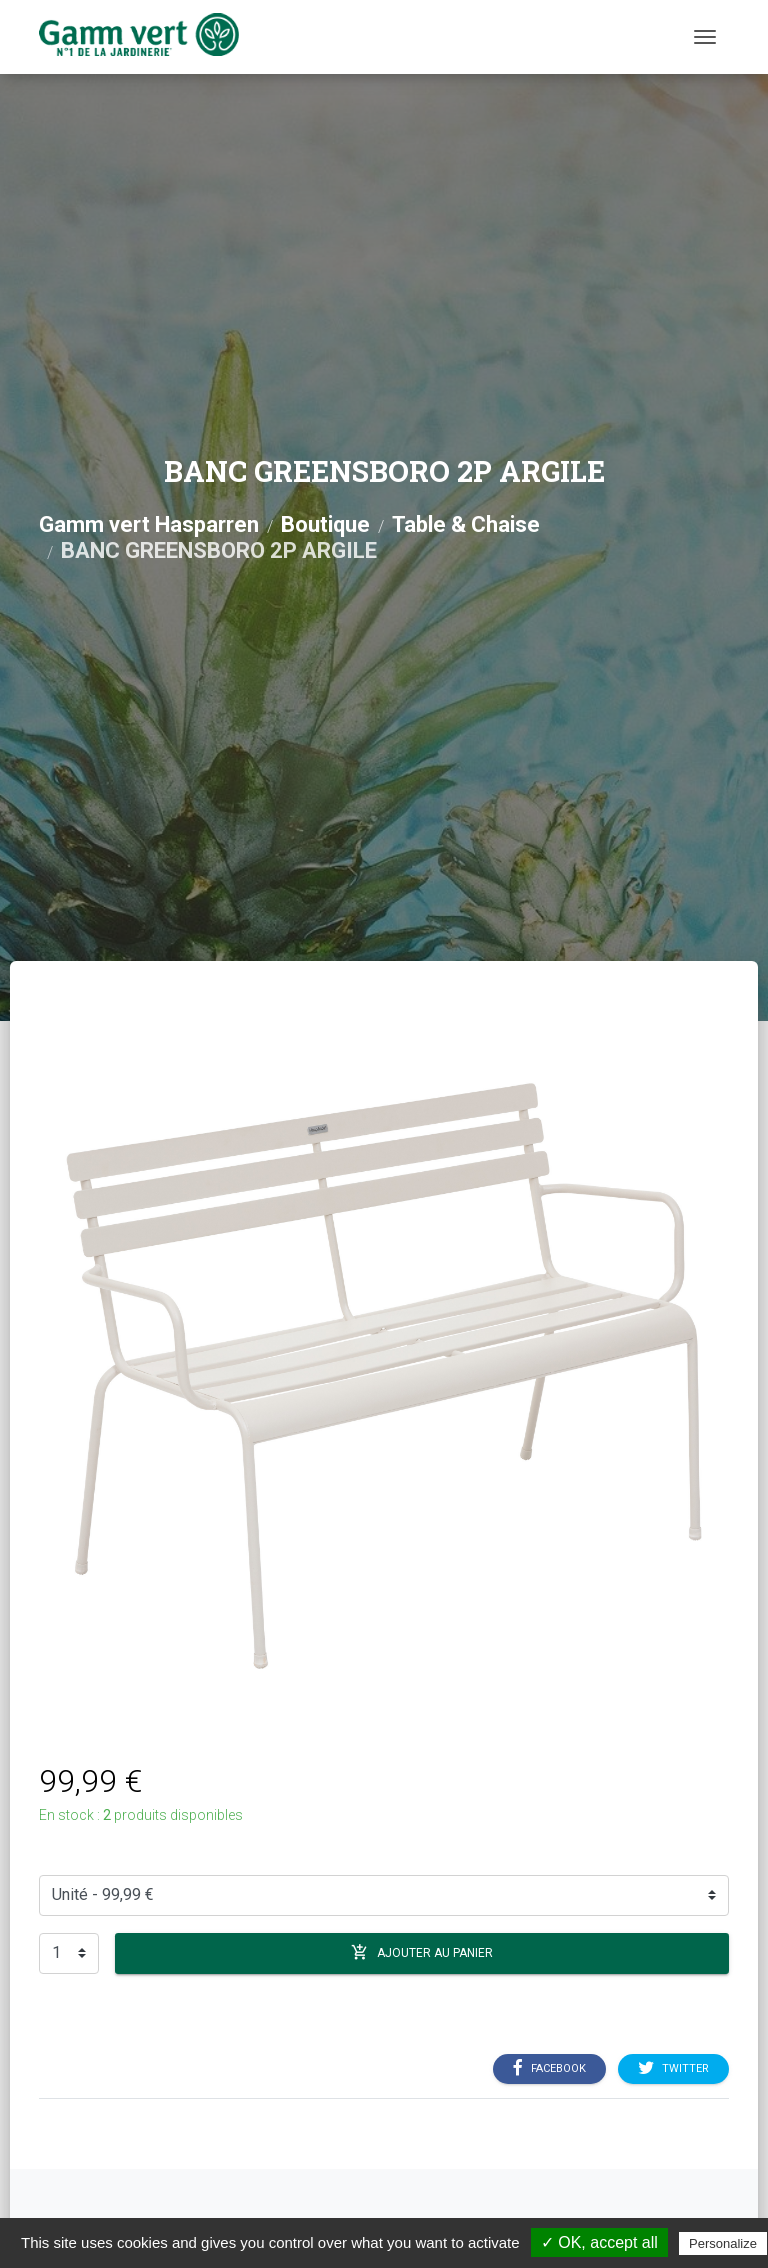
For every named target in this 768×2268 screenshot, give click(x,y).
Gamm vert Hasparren (149, 524)
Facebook (549, 2069)
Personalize (723, 2243)
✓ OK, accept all (599, 2242)
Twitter (673, 2069)
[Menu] (705, 37)
